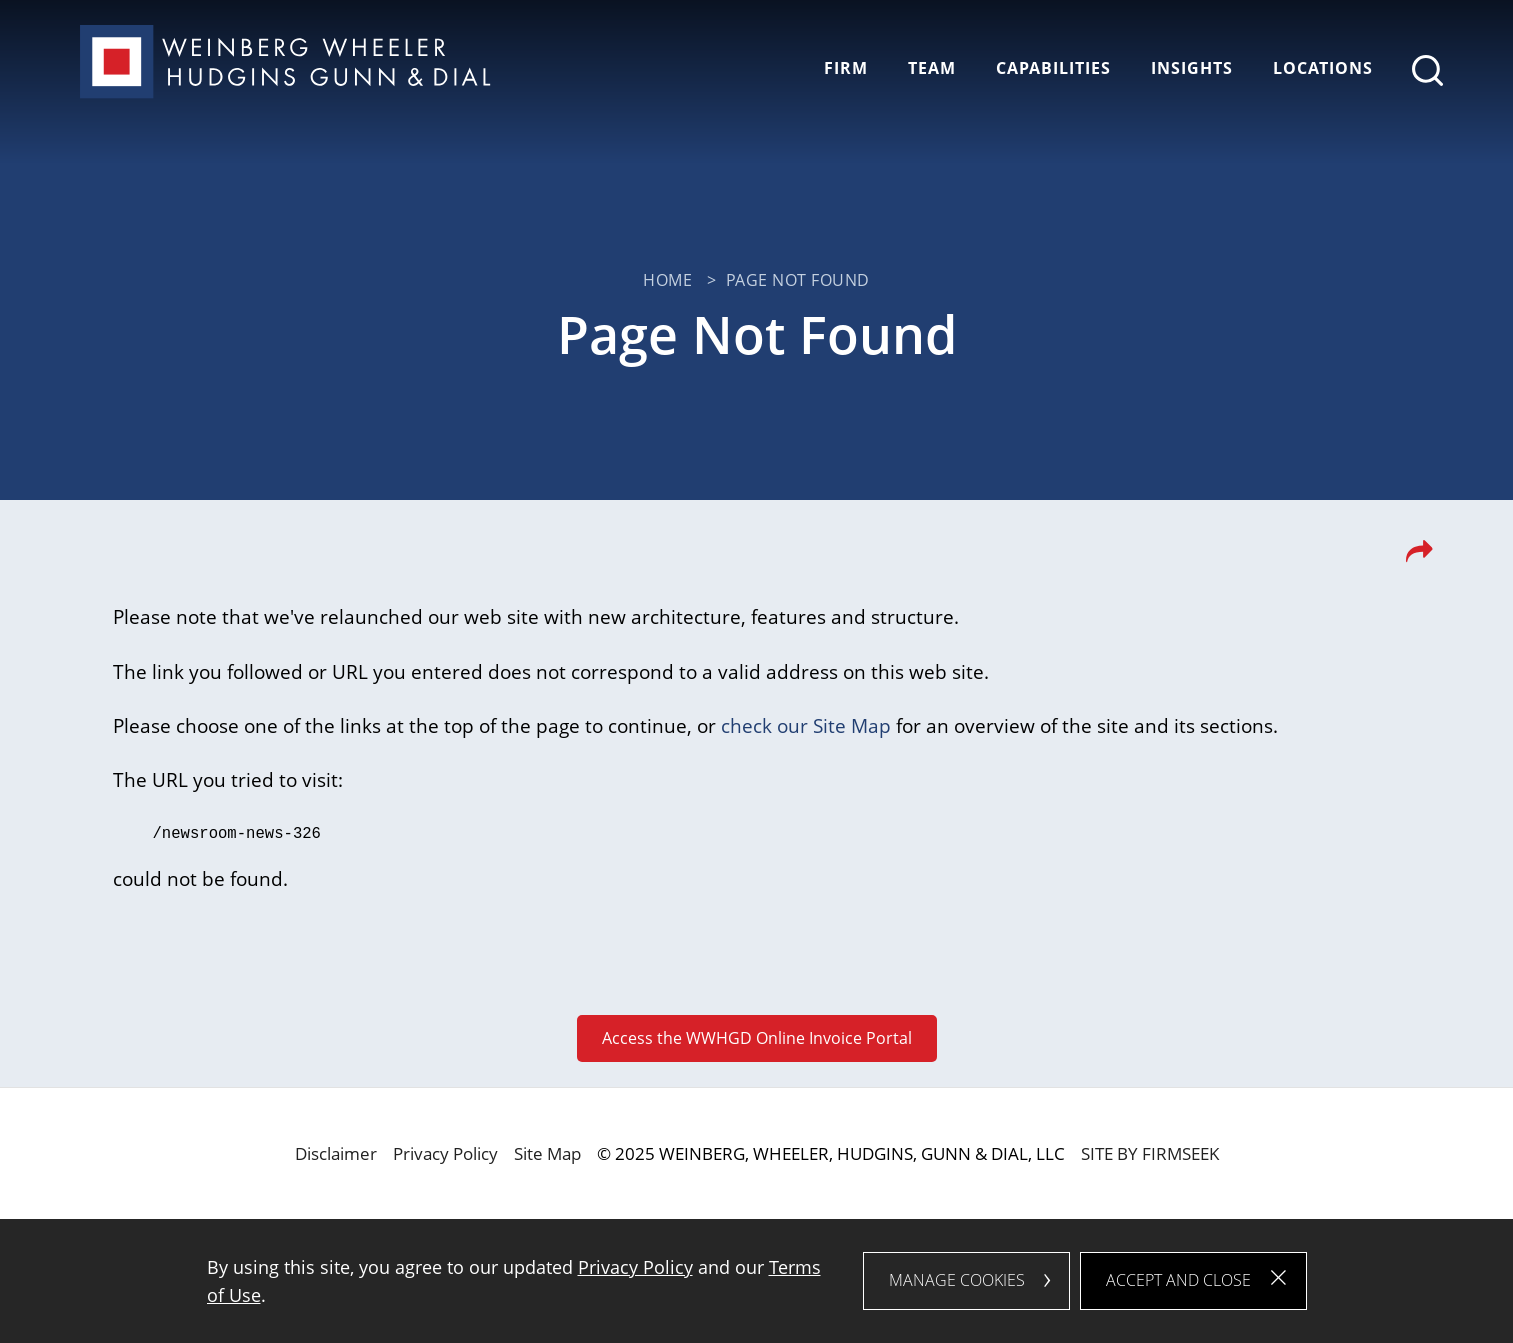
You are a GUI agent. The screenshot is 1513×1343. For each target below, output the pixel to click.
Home (667, 280)
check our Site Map (806, 725)
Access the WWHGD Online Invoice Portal (757, 1036)
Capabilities (1053, 68)
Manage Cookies (957, 1280)
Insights (1192, 68)
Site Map (547, 1152)
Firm (846, 68)
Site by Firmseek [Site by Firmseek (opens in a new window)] (1150, 1152)
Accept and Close (1178, 1280)
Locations (1323, 68)
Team (932, 68)
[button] (1419, 557)
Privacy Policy (445, 1152)
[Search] (1427, 70)
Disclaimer (336, 1152)
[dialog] (757, 1281)
